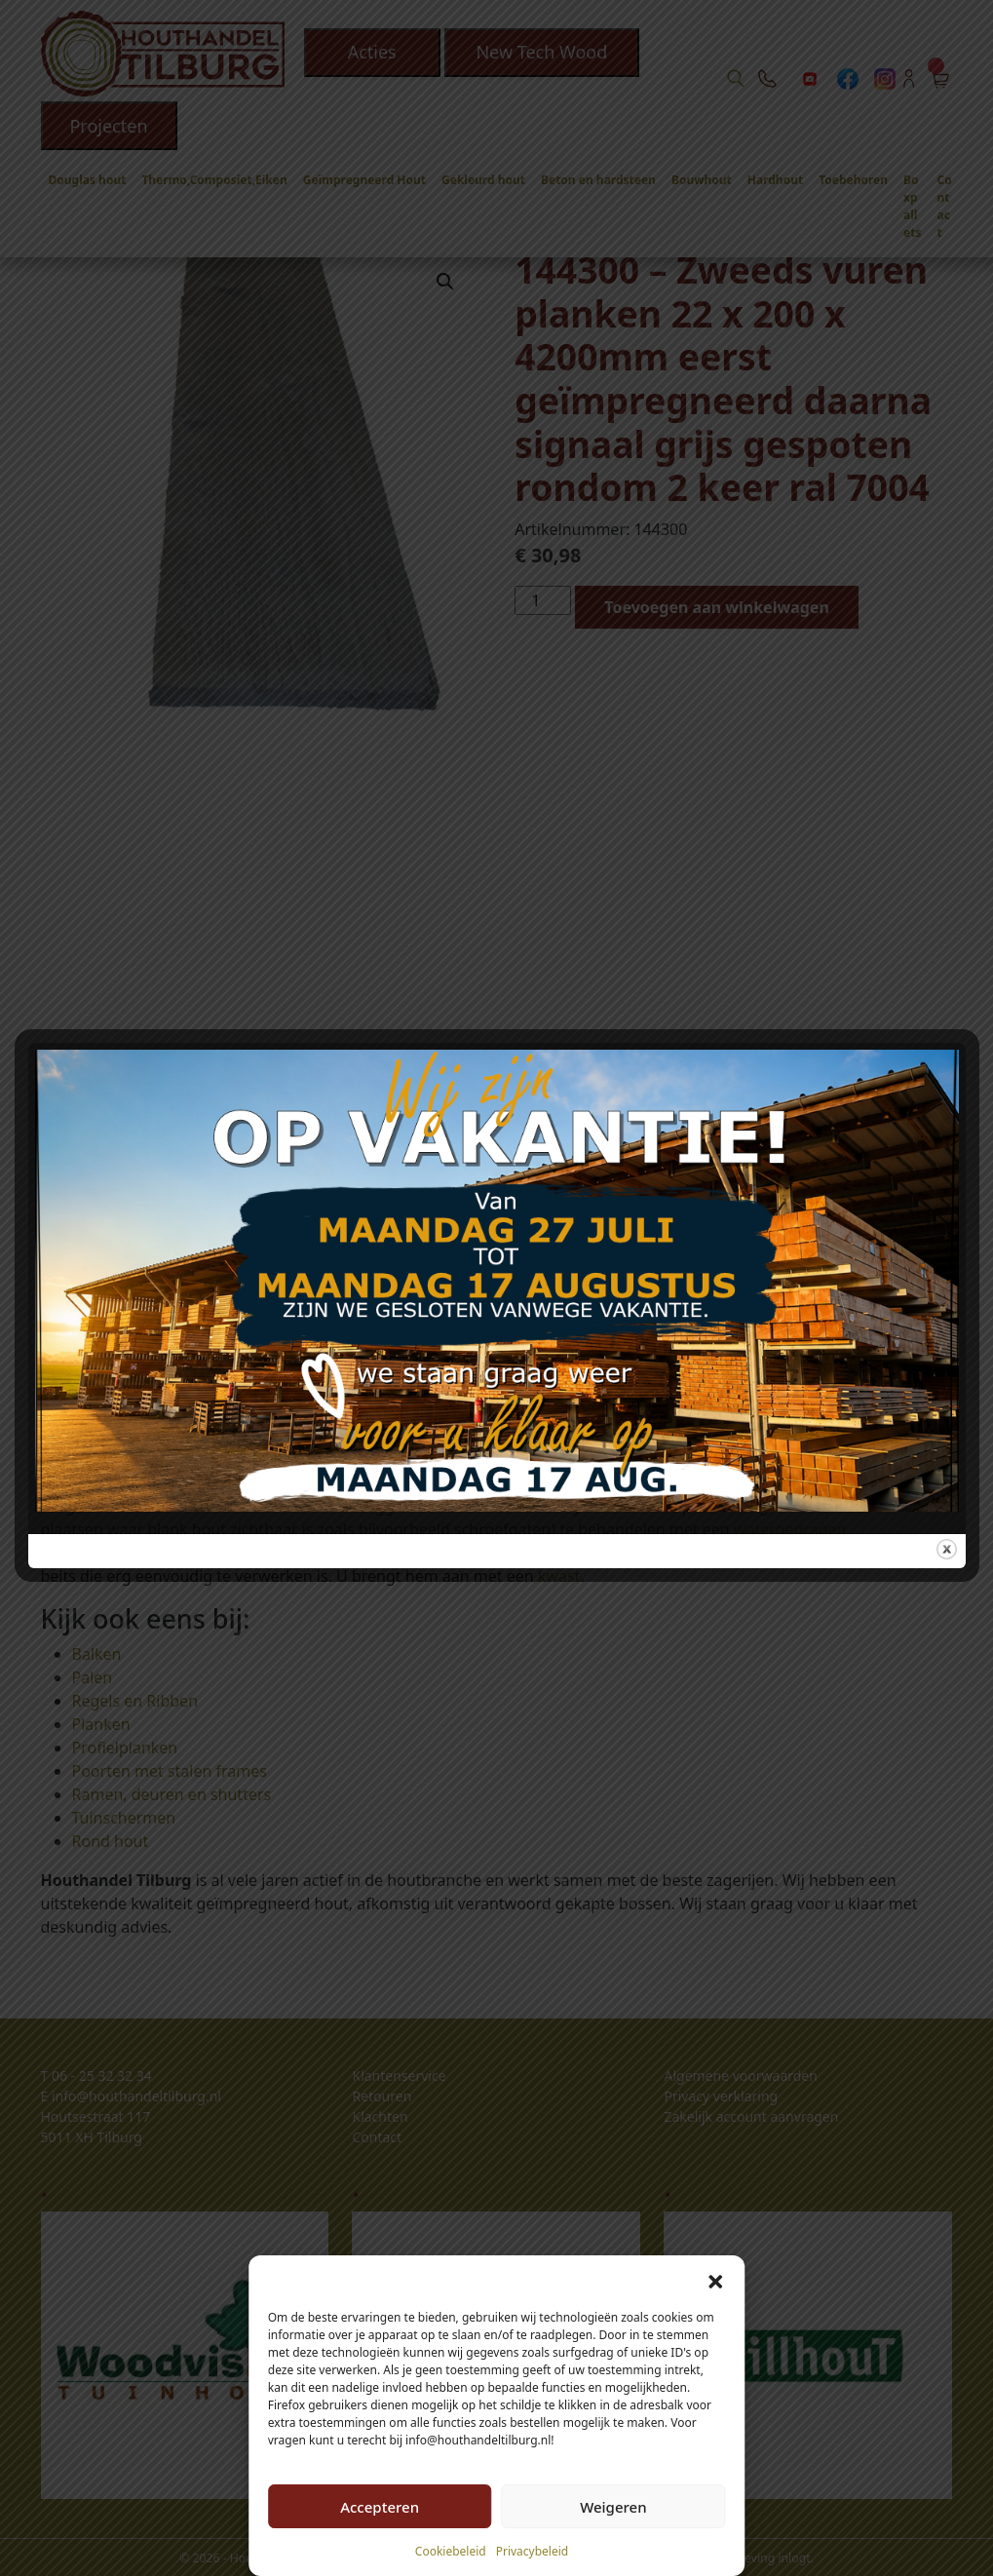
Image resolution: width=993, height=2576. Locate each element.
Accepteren (379, 2507)
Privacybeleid (532, 2551)
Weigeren (613, 2507)
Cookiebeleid (450, 2551)
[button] (715, 2279)
